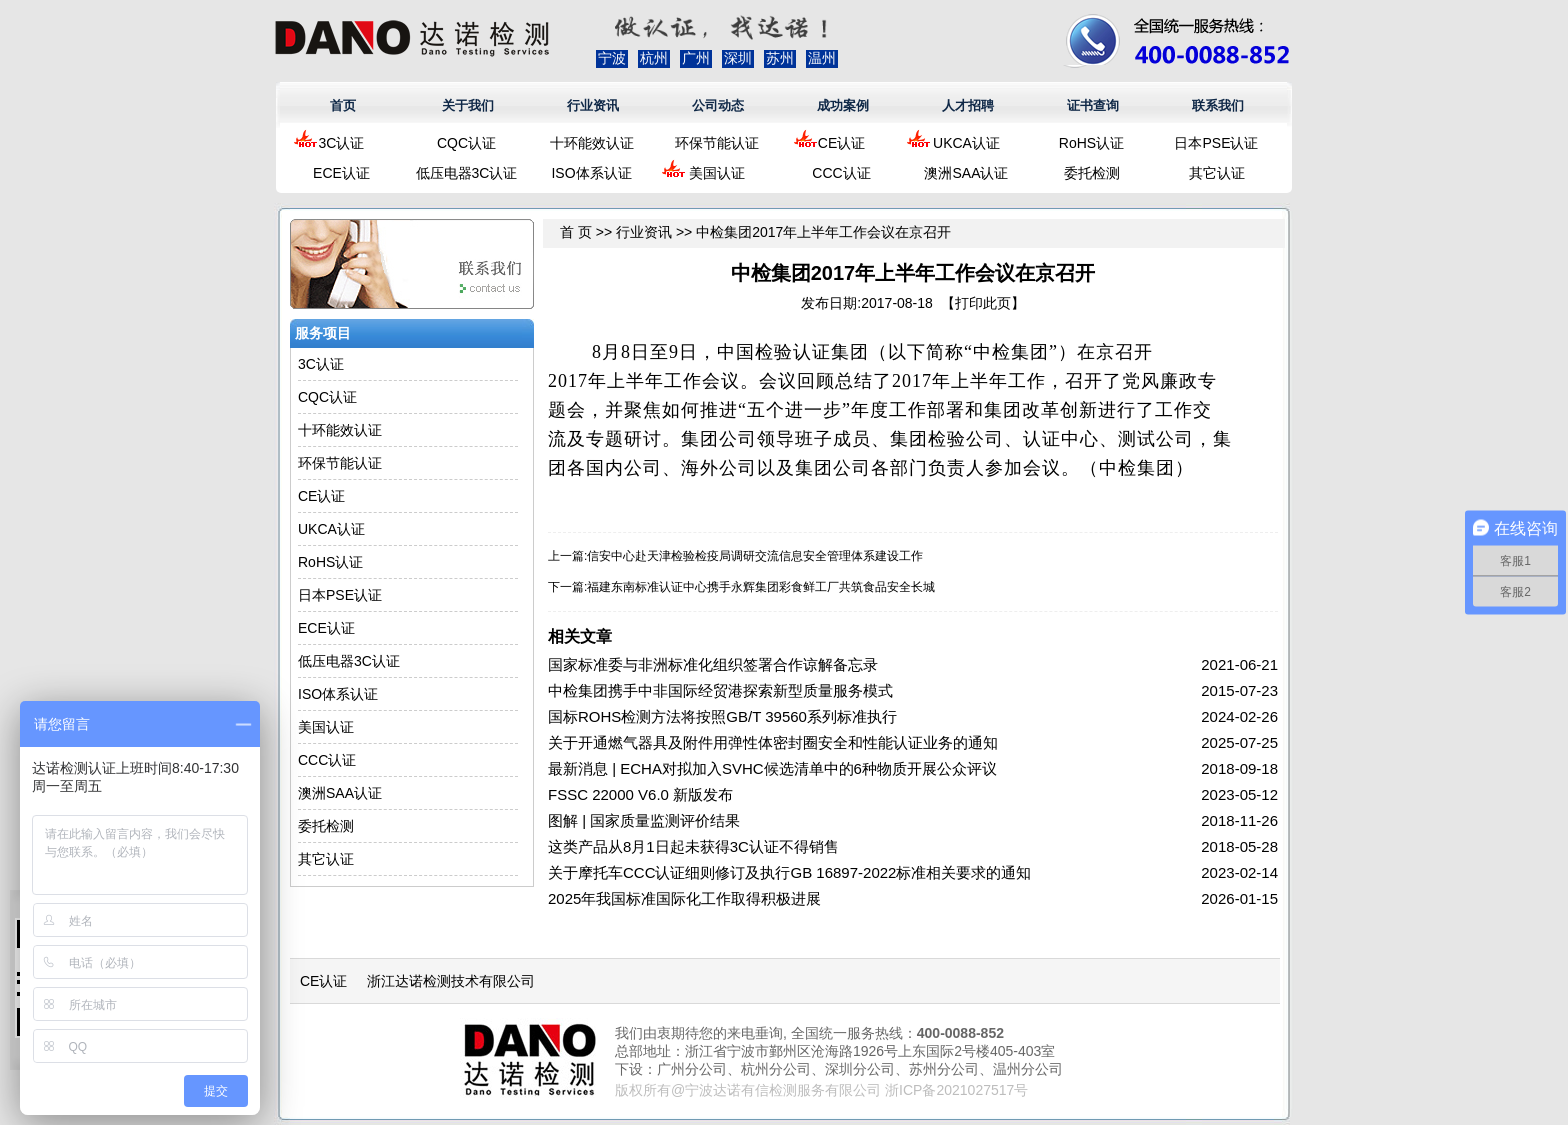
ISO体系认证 (591, 173)
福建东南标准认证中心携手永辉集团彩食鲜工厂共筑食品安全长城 (761, 587)
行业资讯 (593, 105)
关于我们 (468, 105)
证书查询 (1093, 105)
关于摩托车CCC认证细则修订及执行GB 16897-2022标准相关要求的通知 (789, 872)
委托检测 (1092, 173)
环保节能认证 (717, 143)
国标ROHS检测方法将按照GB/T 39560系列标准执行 (722, 716)
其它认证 (1217, 173)
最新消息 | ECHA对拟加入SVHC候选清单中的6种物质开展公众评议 (772, 768)
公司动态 (718, 105)
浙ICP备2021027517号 (956, 1090)
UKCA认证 (966, 143)
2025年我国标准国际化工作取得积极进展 (684, 898)
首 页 (576, 232)
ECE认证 (341, 173)
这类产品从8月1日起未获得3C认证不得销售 (693, 846)
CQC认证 (466, 143)
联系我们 (1218, 105)
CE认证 (841, 143)
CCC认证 (841, 173)
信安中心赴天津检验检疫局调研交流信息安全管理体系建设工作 (755, 556)
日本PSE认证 (1216, 143)
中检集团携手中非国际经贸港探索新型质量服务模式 (720, 690)
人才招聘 (968, 105)
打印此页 (983, 303)
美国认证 (717, 173)
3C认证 (342, 143)
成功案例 (843, 105)
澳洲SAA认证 (966, 173)
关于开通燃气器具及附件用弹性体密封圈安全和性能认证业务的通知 (773, 742)
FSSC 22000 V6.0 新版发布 (640, 794)
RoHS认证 (1091, 143)
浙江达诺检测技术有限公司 (451, 981)
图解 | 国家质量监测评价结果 (644, 820)
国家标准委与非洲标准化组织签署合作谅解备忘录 (713, 664)
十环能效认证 (592, 143)
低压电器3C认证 (467, 173)
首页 (343, 105)
